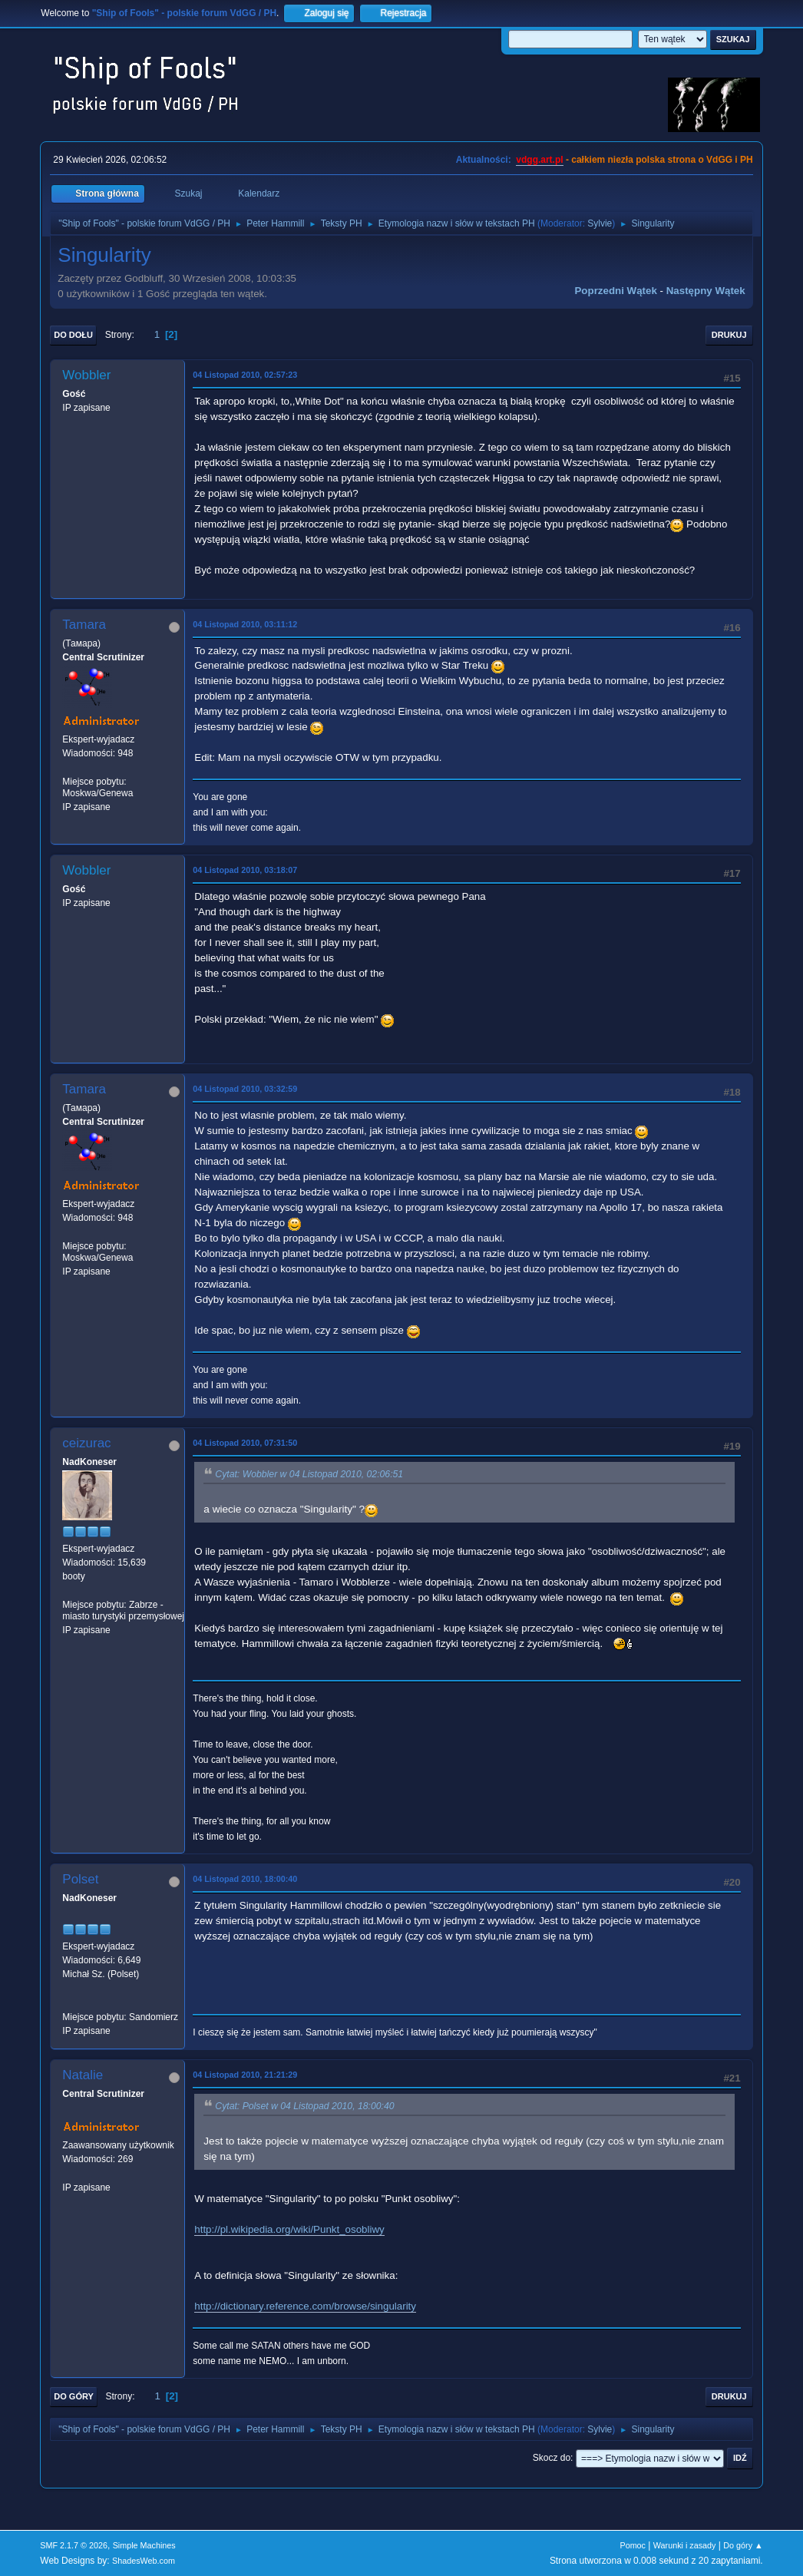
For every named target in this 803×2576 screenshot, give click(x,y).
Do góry (74, 2396)
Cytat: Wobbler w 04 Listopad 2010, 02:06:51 (309, 1474)
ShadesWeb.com (143, 2560)
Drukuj (729, 334)
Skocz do (551, 2457)
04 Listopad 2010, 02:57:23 (245, 374)
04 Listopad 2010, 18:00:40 (245, 1878)
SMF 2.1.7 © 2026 (73, 2545)
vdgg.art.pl (539, 159)
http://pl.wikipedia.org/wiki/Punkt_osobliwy (289, 2229)
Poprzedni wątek (615, 290)
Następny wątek (705, 290)
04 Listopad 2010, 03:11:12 (245, 624)
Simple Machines (144, 2545)
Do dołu (73, 334)
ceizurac (86, 1443)
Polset (80, 1879)
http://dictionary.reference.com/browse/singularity (305, 2306)
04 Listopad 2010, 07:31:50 (245, 1442)
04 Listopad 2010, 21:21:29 (245, 2074)
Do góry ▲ (742, 2545)
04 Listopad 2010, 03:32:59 (245, 1088)
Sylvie (599, 223)
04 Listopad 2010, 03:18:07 (245, 870)
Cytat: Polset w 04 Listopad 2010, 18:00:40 (304, 2106)
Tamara (84, 624)
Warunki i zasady (684, 2545)
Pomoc (633, 2545)
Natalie (82, 2075)
